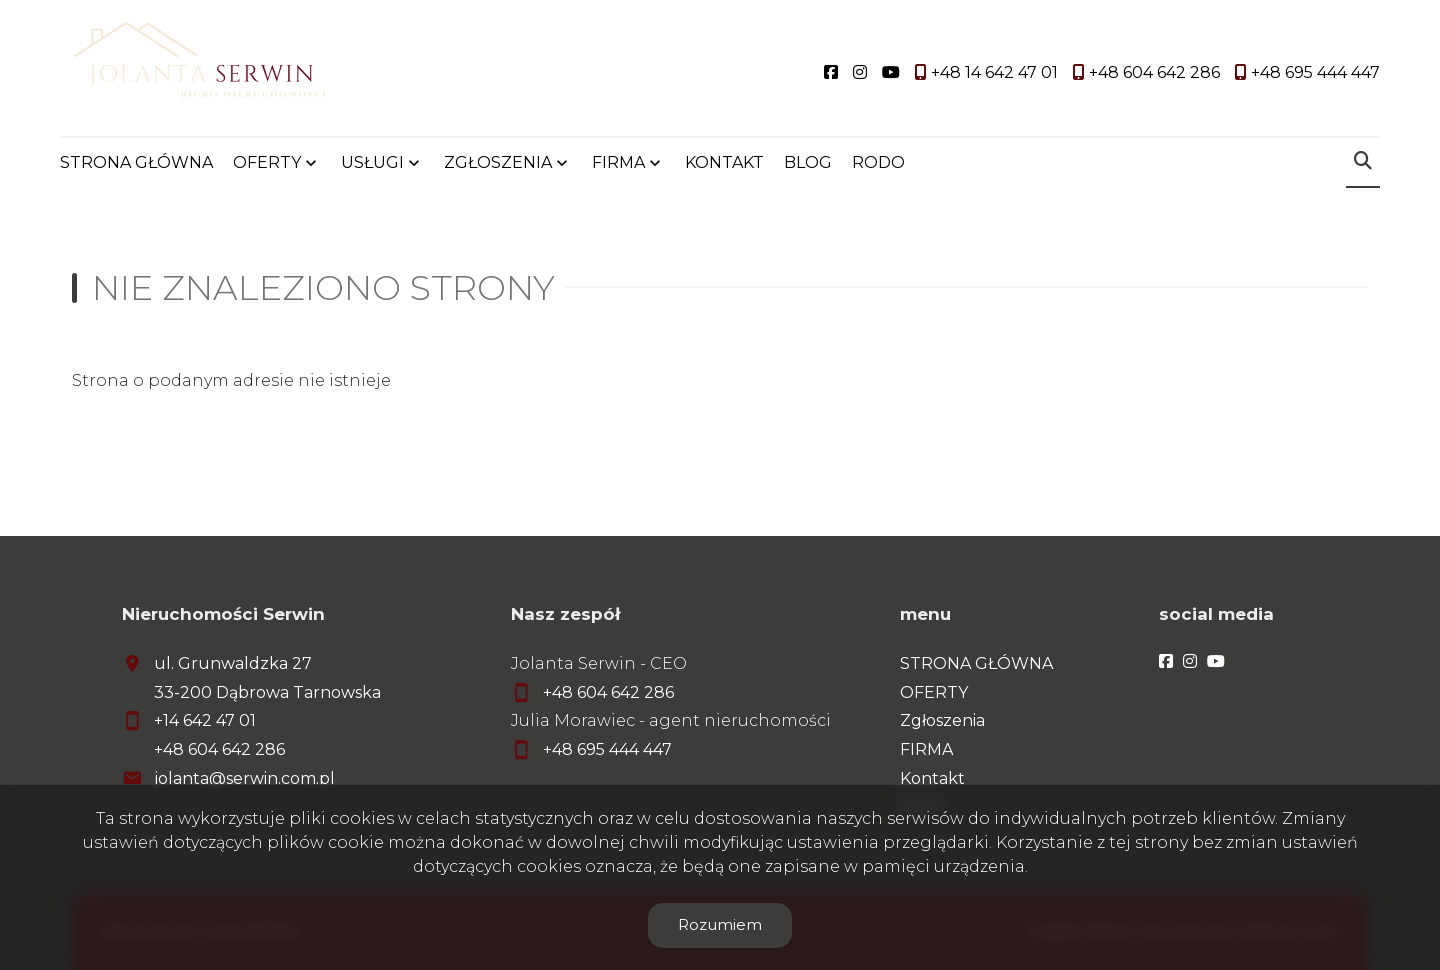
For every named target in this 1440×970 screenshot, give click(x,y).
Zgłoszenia (942, 720)
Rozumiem (720, 924)
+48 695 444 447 (607, 749)
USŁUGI (372, 162)
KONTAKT (724, 162)
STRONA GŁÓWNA (136, 162)
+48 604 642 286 (219, 749)
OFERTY (267, 162)
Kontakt (932, 778)
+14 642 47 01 (205, 720)
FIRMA (618, 162)
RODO (878, 162)
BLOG (808, 162)
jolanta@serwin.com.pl (244, 778)
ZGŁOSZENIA (498, 162)
